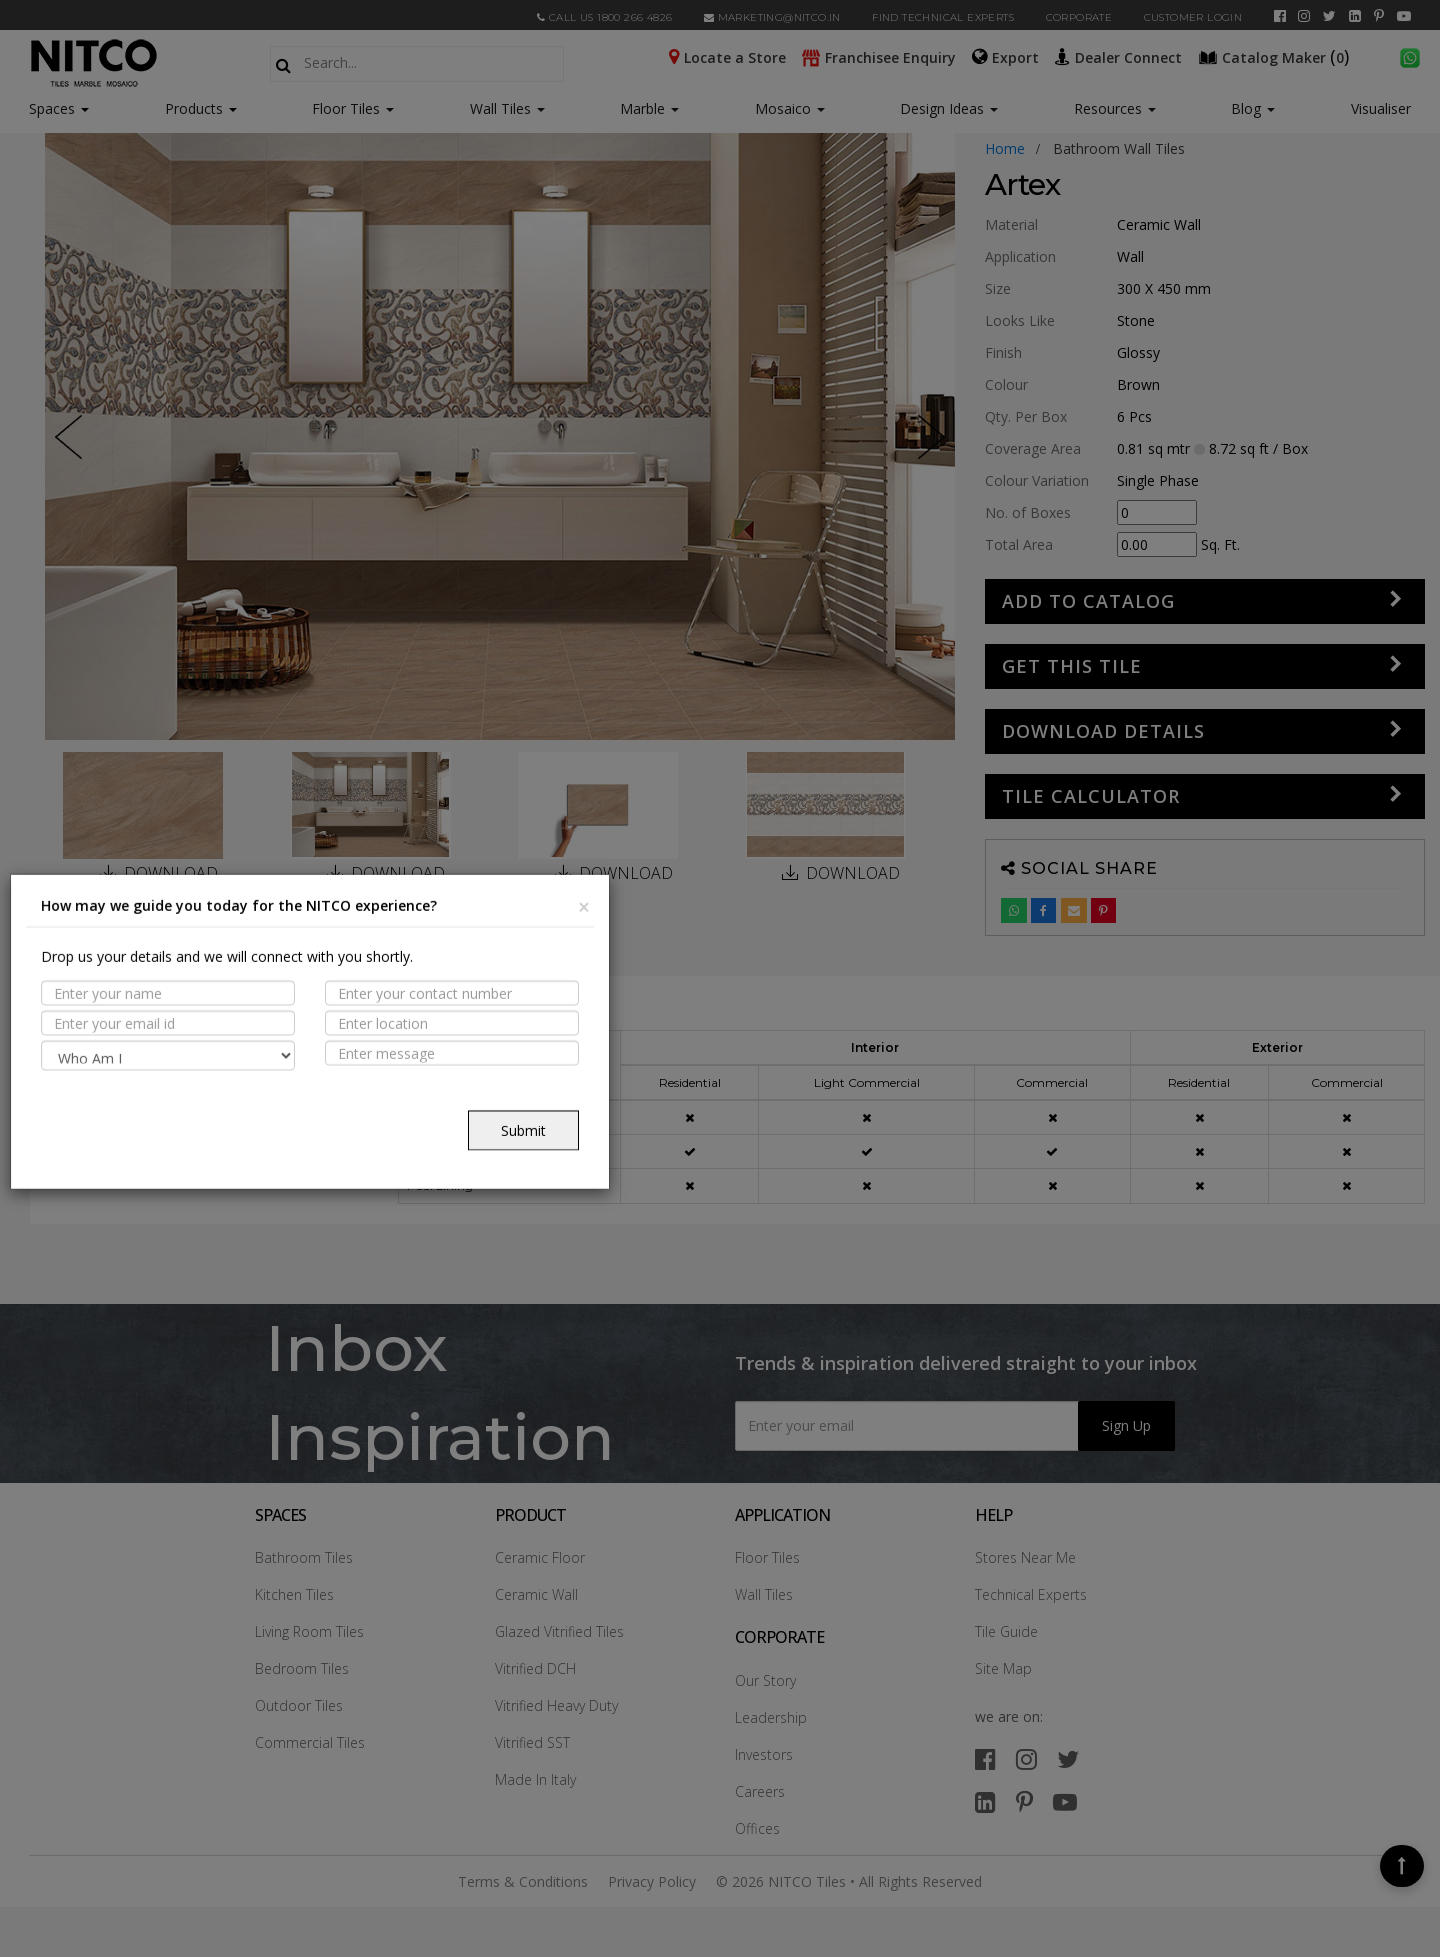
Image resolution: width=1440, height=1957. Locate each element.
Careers (760, 1791)
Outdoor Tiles (299, 1705)
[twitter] (1329, 16)
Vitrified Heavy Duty (556, 1705)
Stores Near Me (1025, 1557)
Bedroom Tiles (302, 1668)
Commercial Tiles (310, 1742)
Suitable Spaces (137, 1099)
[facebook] (1280, 16)
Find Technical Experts (943, 17)
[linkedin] (1355, 16)
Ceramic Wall (536, 1594)
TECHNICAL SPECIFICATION (173, 1138)
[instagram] (1304, 16)
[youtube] (1404, 16)
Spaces (52, 108)
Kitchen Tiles (294, 1594)
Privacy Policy (652, 1881)
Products (194, 108)
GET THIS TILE (1072, 666)
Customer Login (1193, 17)
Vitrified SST (532, 1742)
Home (1005, 148)
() (1276, 56)
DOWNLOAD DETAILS (1103, 731)
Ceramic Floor (540, 1557)
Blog (1253, 108)
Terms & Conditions (523, 1881)
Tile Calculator (1091, 796)
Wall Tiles (507, 108)
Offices (757, 1828)
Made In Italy (535, 1779)
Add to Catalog (1088, 601)
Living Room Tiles (309, 1631)
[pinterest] (1379, 16)
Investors (764, 1754)
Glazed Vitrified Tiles (559, 1631)
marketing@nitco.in (772, 17)
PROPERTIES (119, 1060)
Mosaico (790, 108)
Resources (1115, 108)
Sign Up (1126, 1425)
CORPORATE (1079, 17)
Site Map (1003, 1668)
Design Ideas (949, 108)
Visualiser (1381, 108)
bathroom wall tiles (1119, 148)
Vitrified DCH (535, 1668)
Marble (649, 108)
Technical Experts (1031, 1594)
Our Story (765, 1680)
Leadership (771, 1717)
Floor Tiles (353, 108)
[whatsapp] (1410, 56)
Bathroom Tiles (304, 1557)
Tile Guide (1006, 1631)
